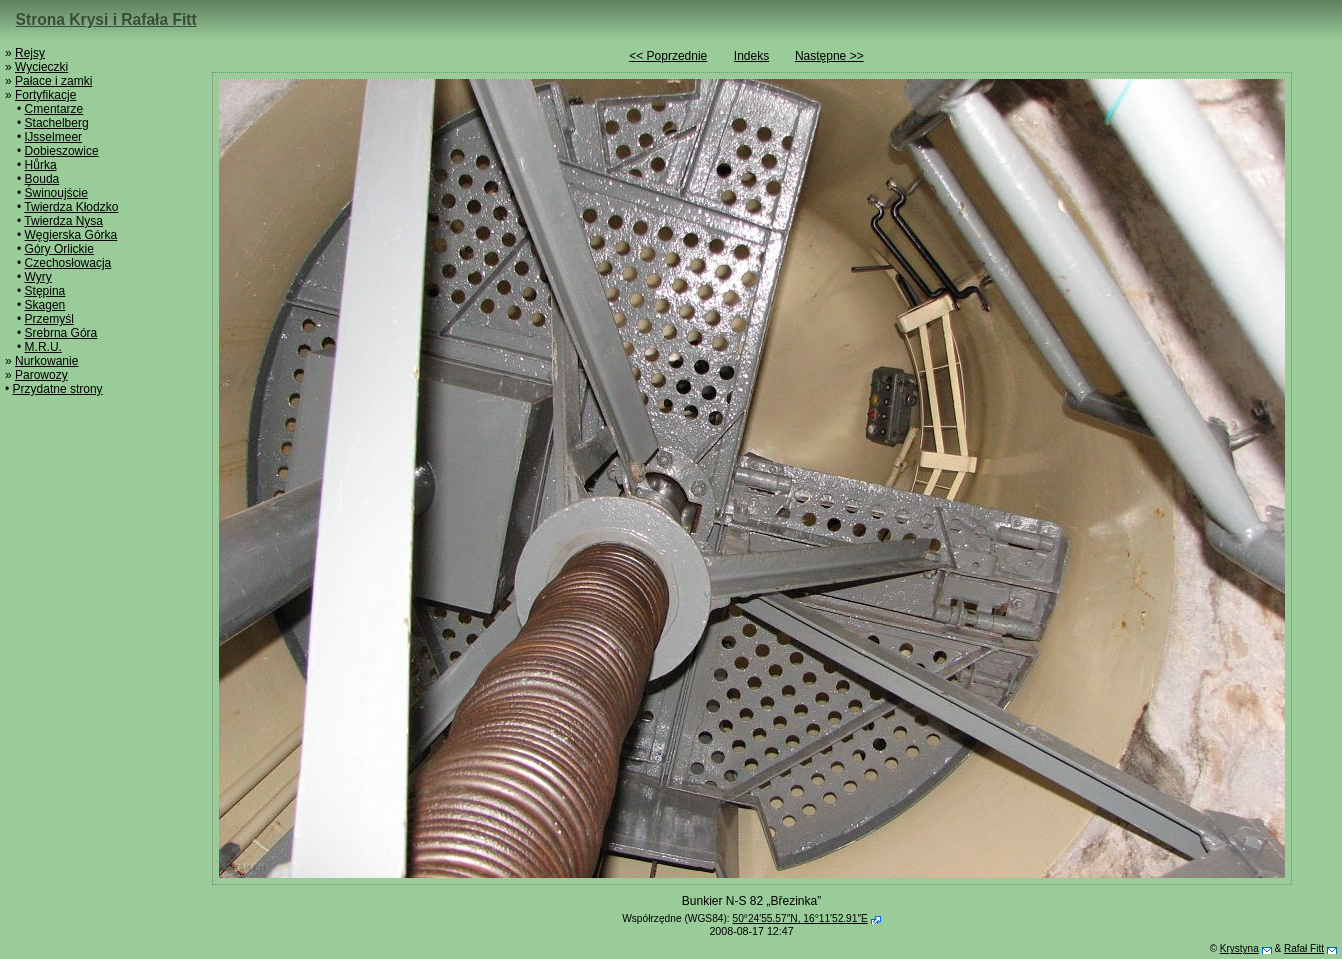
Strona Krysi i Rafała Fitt (106, 19)
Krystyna (1239, 948)
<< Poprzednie (668, 56)
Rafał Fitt (1304, 948)
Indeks (751, 56)
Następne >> (829, 56)
